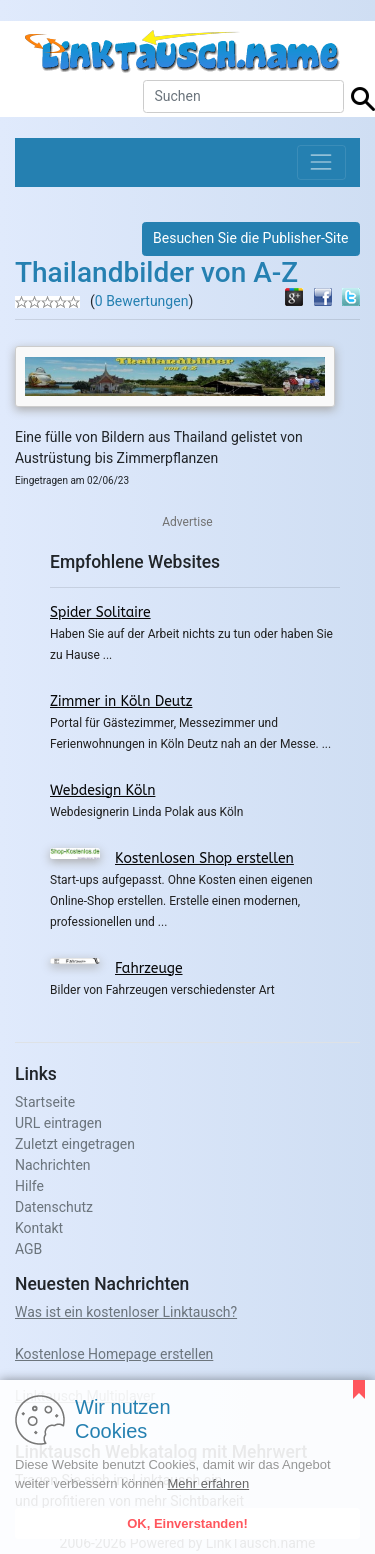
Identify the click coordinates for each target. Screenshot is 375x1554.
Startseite (45, 1102)
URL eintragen (58, 1123)
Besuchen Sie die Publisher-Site (250, 238)
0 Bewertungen (142, 301)
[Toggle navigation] (321, 162)
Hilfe (29, 1186)
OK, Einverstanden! (187, 1523)
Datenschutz (54, 1207)
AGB (28, 1249)
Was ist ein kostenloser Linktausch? (126, 1312)
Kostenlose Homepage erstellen (114, 1354)
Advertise (187, 522)
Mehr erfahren (208, 1483)
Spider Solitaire (100, 612)
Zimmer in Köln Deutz (121, 701)
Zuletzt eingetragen (75, 1144)
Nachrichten (53, 1165)
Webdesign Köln (102, 790)
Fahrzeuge (149, 968)
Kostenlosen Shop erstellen (204, 858)
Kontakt (39, 1228)
